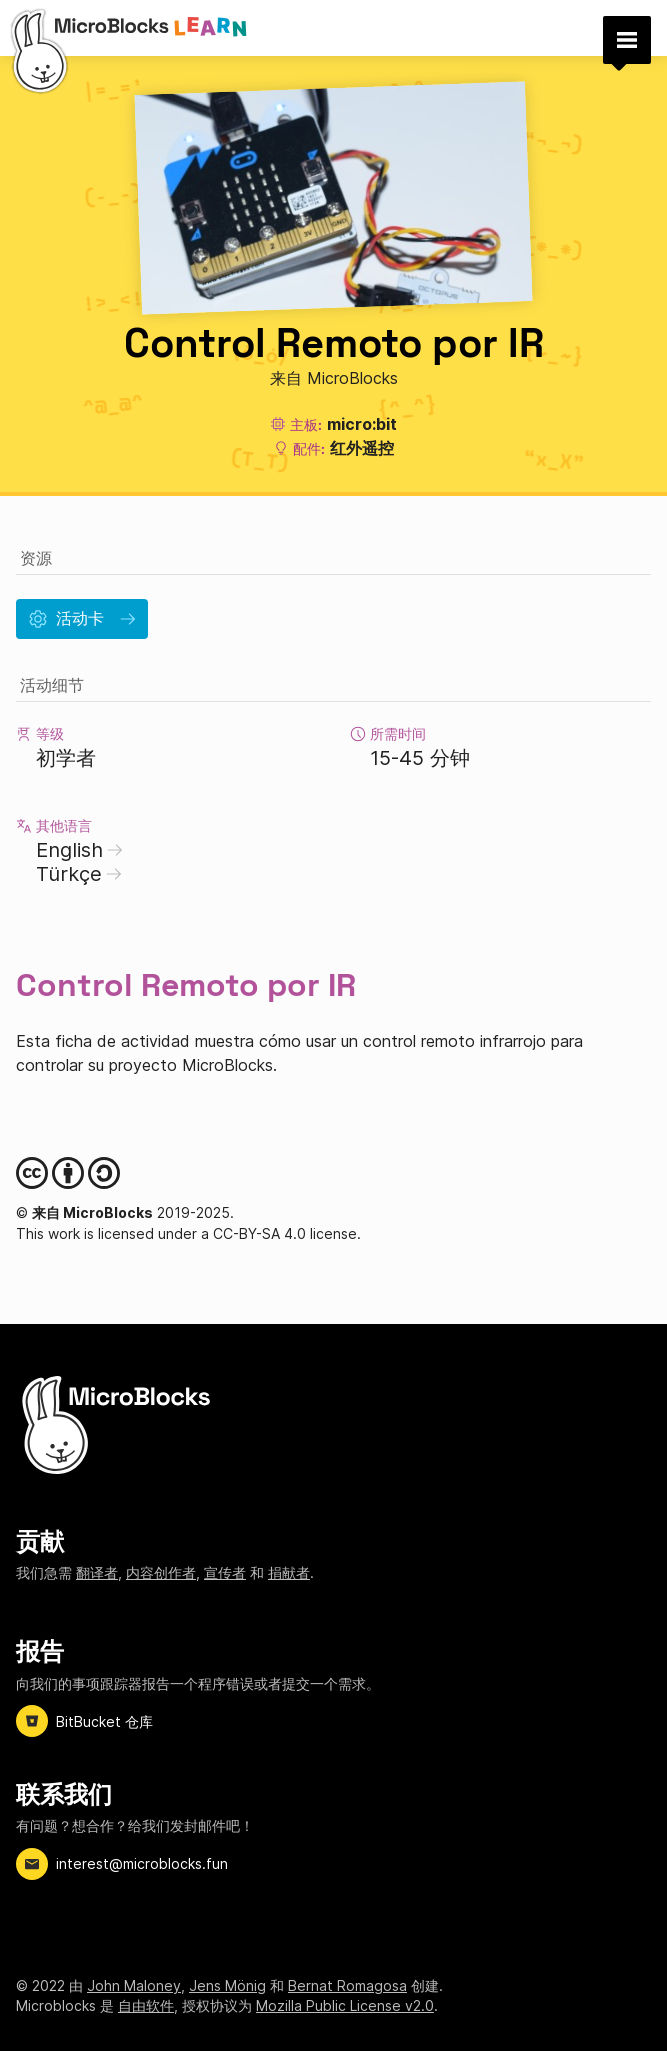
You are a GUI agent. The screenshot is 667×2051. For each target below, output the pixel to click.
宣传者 (225, 1572)
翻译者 (97, 1572)
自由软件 (146, 2005)
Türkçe (79, 874)
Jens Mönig (227, 1985)
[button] (627, 40)
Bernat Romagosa (347, 1985)
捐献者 (289, 1572)
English (79, 850)
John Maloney (134, 1985)
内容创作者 (161, 1572)
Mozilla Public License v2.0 (345, 2005)
